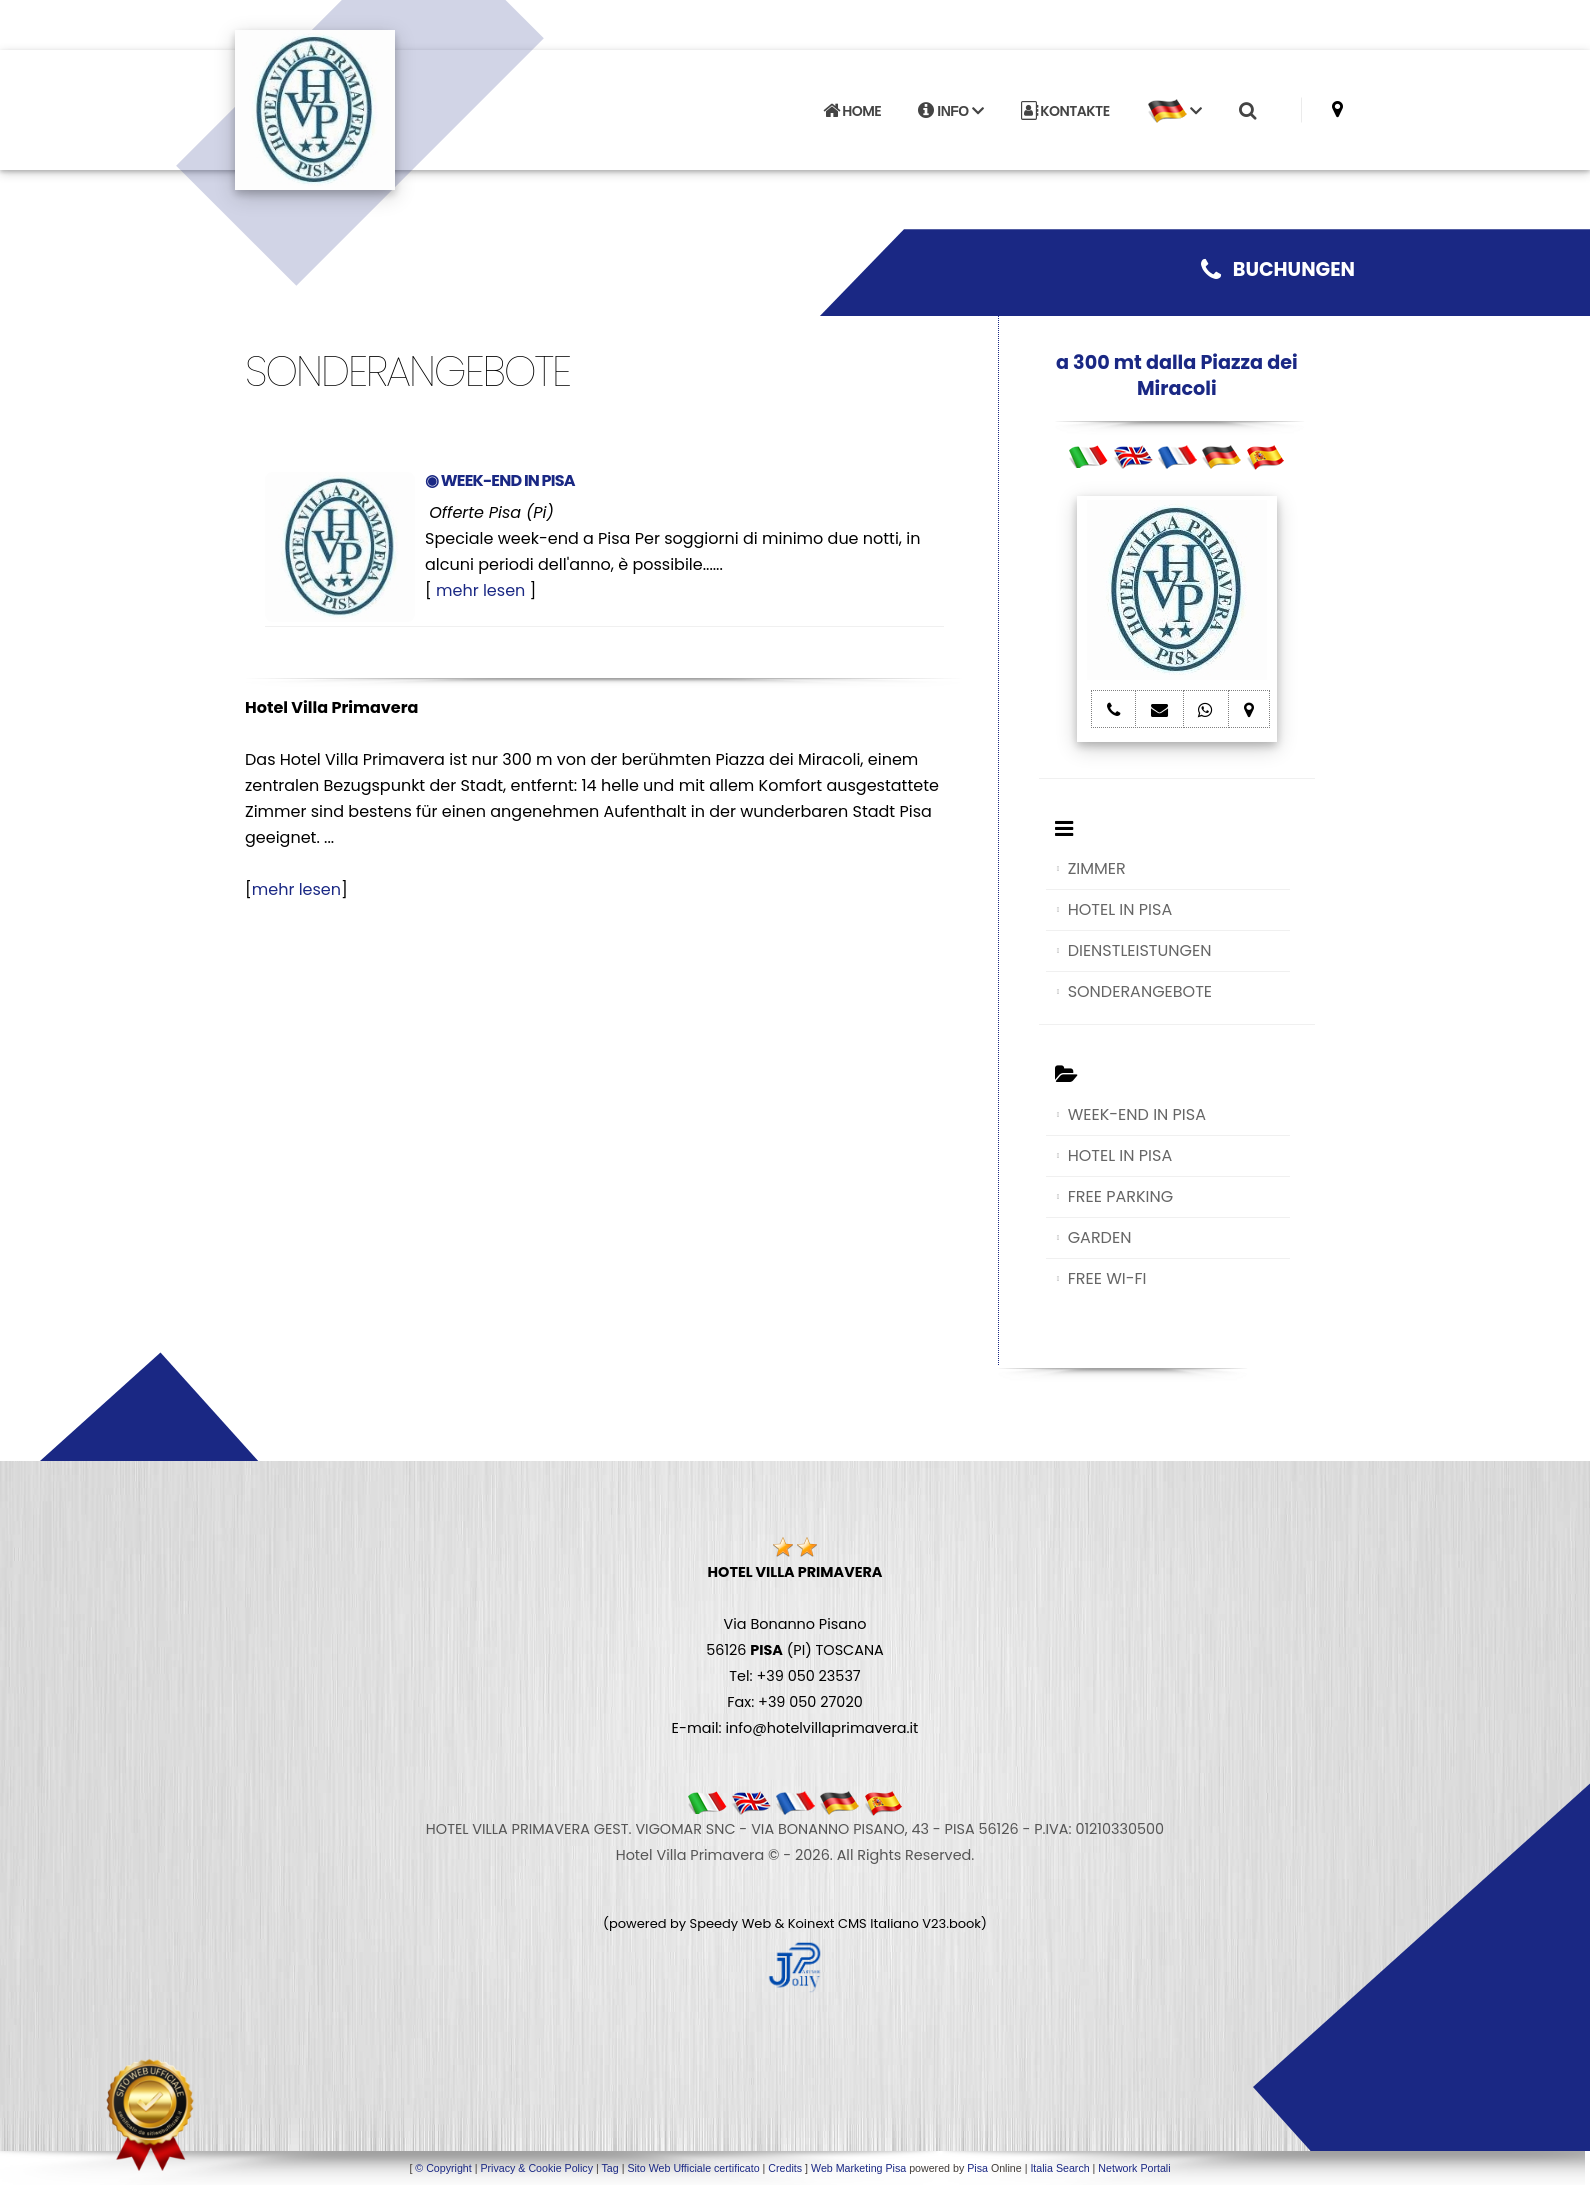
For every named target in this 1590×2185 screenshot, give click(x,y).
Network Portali (1134, 2168)
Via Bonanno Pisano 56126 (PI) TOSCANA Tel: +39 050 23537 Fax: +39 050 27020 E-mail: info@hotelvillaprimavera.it (795, 1650)
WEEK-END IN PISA (1137, 1114)
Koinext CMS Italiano (855, 1923)
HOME (852, 111)
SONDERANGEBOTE (1140, 991)
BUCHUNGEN (1278, 269)
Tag (609, 2168)
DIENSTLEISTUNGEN (1140, 950)
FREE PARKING (1120, 1196)
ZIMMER (1097, 868)
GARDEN (1100, 1237)
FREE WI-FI (1107, 1278)
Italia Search (1059, 2168)
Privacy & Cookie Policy (536, 2168)
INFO (950, 111)
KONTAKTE (1065, 111)
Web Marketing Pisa (858, 2168)
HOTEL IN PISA (1120, 909)
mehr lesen (480, 590)
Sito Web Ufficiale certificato (693, 2168)
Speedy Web (731, 1923)
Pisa (977, 2168)
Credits (785, 2168)
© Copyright (443, 2168)
